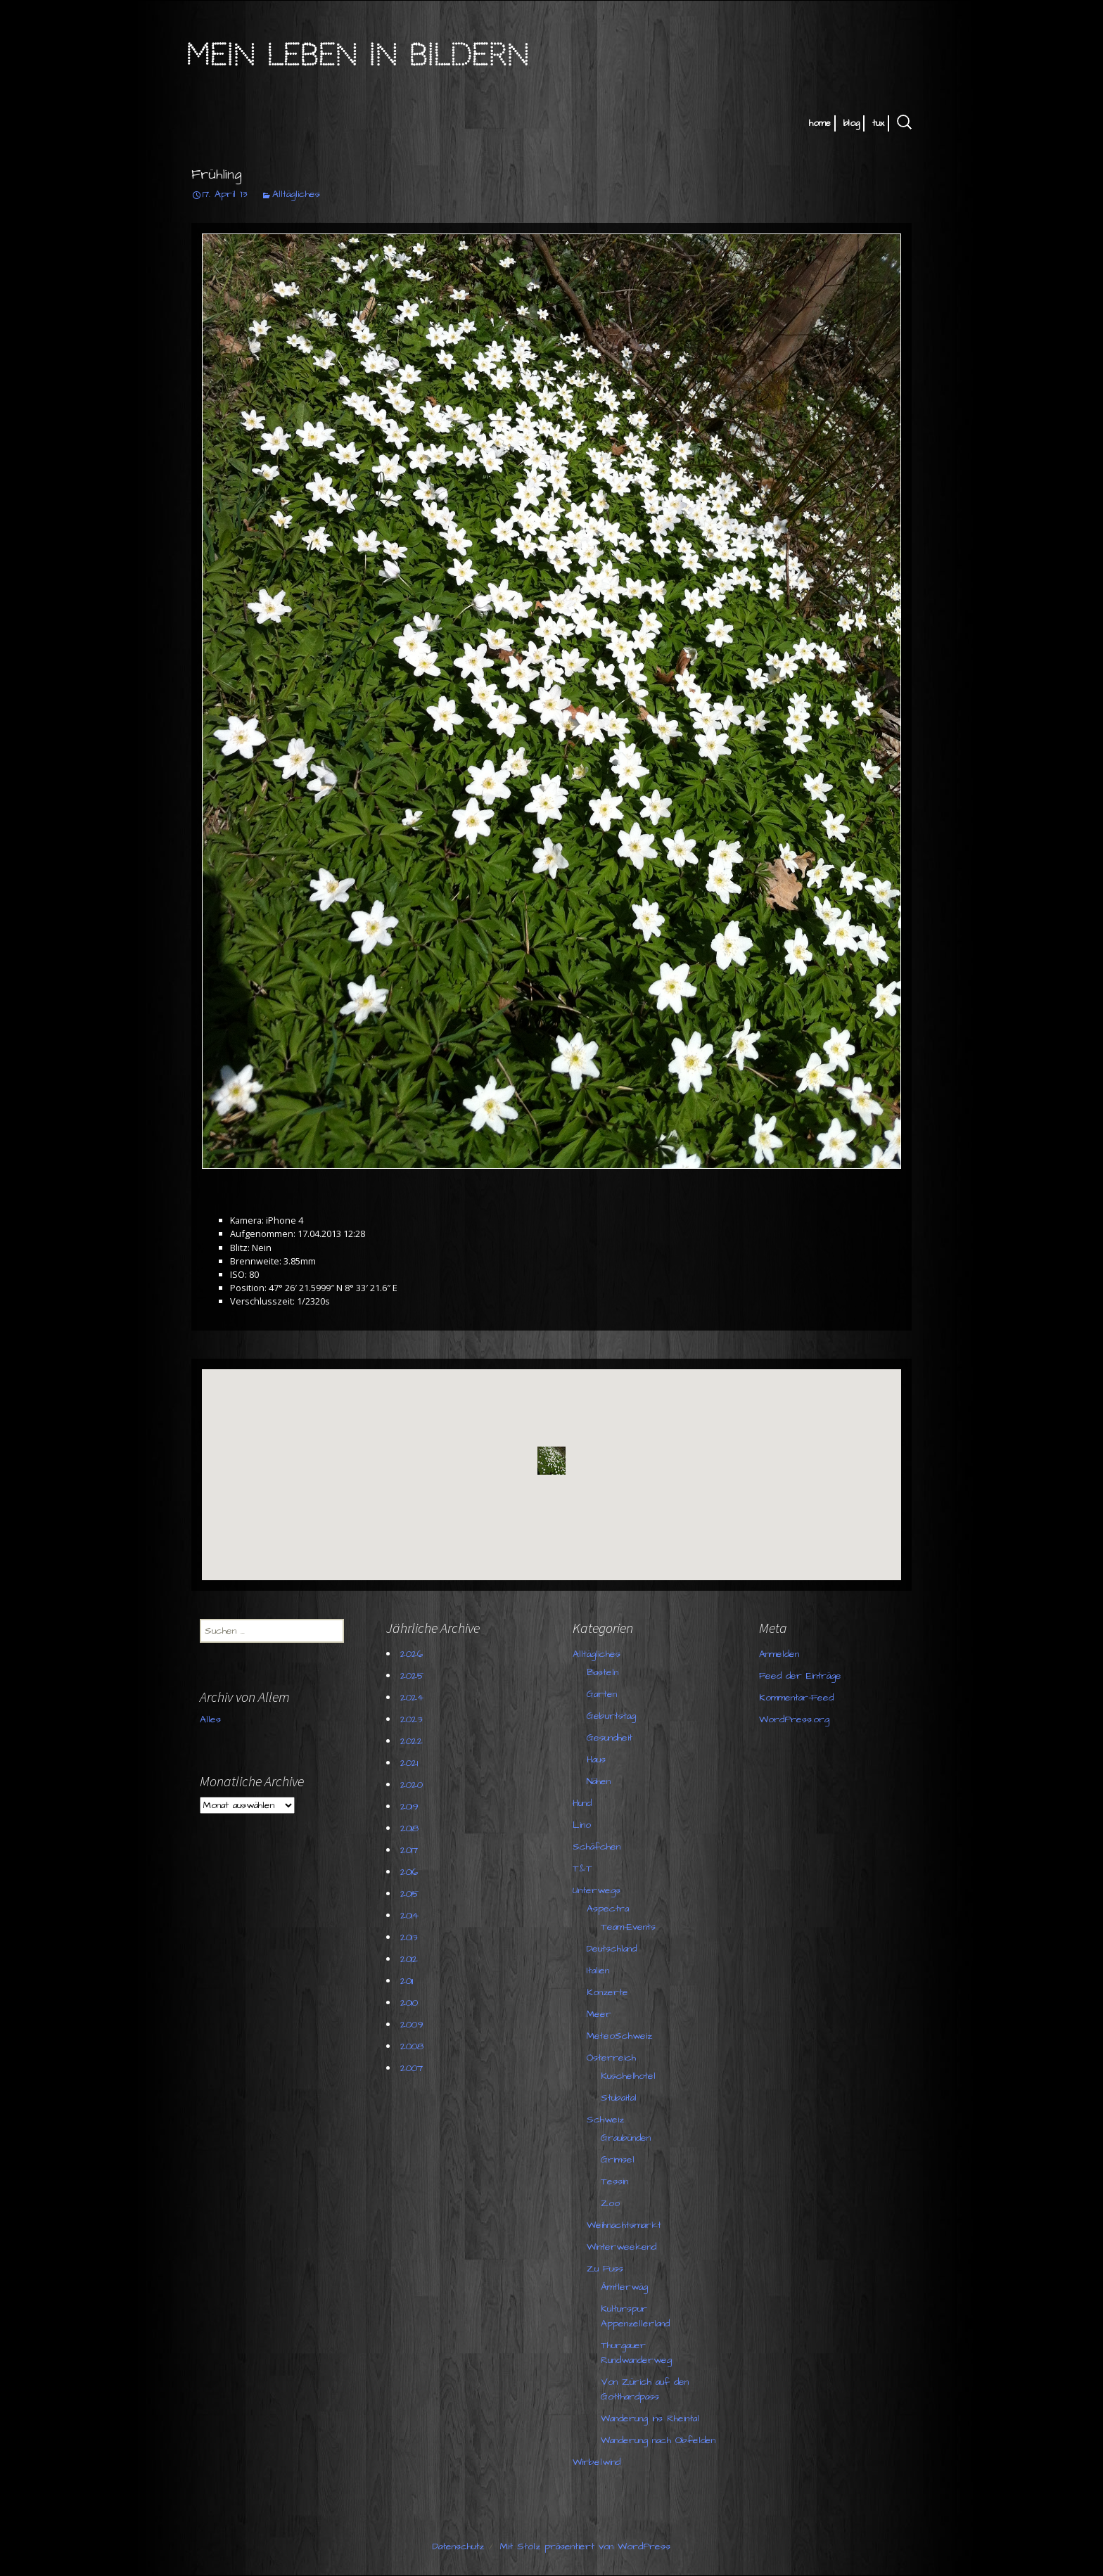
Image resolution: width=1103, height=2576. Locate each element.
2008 (411, 2046)
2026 (411, 1654)
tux (878, 123)
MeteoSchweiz (619, 2036)
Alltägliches (296, 194)
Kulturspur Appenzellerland (635, 2316)
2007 (411, 2068)
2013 (408, 1937)
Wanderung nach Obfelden (658, 2440)
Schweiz (605, 2120)
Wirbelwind (596, 2462)
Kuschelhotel (628, 2076)
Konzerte (607, 1992)
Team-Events (628, 1927)
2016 (409, 1872)
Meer (599, 2014)
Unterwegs (596, 1890)
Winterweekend (621, 2247)
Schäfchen (596, 1847)
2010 (409, 2003)
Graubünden (626, 2138)
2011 (406, 1981)
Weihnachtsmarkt (624, 2225)
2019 (409, 1807)
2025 (412, 1676)
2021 (409, 1763)
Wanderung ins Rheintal (650, 2418)
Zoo (610, 2203)
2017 (409, 1850)
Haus (596, 1759)
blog (851, 123)
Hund (582, 1803)
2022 (411, 1741)
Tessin (614, 2181)
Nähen (599, 1781)
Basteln (602, 1672)
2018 (409, 1828)
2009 (411, 2025)
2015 (409, 1894)
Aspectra (608, 1909)
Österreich (611, 2058)
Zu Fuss (605, 2269)
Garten (602, 1694)
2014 (409, 1916)
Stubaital (619, 2098)
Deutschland (612, 1949)
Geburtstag (611, 1716)
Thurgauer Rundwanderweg (636, 2352)
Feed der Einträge (800, 1676)
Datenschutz (458, 2546)
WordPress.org (794, 1719)
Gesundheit (609, 1738)
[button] (551, 1461)
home (820, 123)
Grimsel (618, 2160)
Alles (210, 1719)
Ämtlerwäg (624, 2287)
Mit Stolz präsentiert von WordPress (585, 2546)
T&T (582, 1868)
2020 (411, 1785)
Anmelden (779, 1654)
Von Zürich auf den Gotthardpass (645, 2389)
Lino (582, 1825)
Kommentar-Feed (796, 1698)
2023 (411, 1719)
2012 (409, 1959)
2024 (411, 1698)
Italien (598, 1970)
